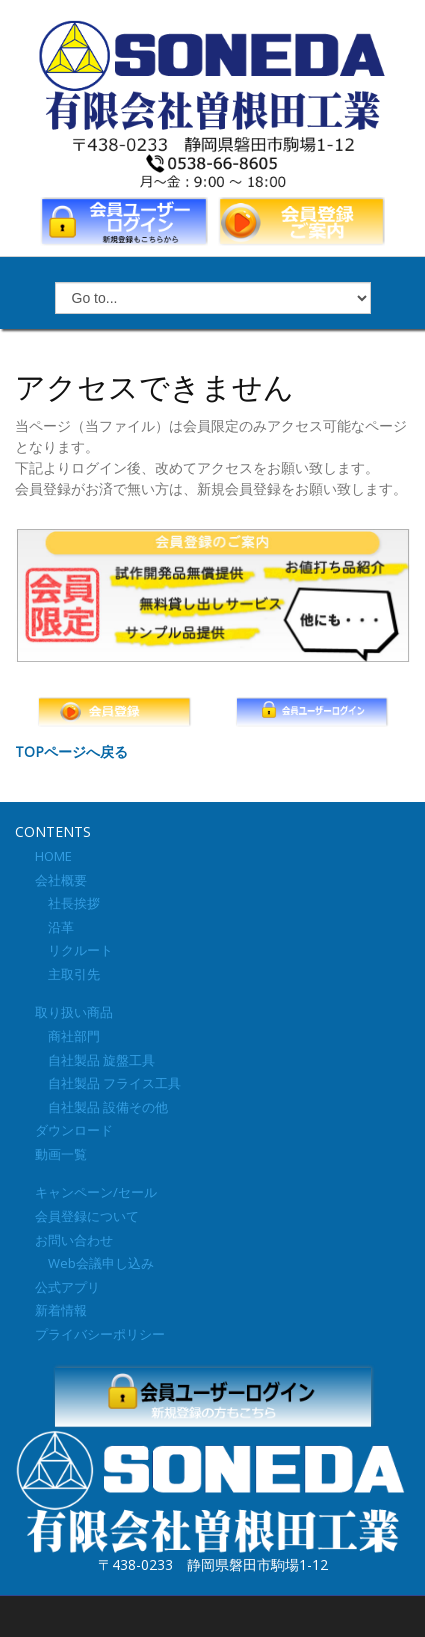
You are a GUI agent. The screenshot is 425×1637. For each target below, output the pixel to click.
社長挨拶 (67, 903)
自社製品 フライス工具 (108, 1083)
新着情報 (61, 1310)
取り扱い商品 (74, 1012)
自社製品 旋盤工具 (95, 1060)
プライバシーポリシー (100, 1334)
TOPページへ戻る (71, 751)
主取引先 (67, 974)
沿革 (54, 927)
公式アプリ (67, 1287)
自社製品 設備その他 (101, 1107)
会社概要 (61, 880)
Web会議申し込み (94, 1263)
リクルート (74, 950)
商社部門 (67, 1036)
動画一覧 (61, 1154)
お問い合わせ (74, 1240)
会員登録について (87, 1216)
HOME (53, 856)
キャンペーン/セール (96, 1192)
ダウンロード (74, 1130)
